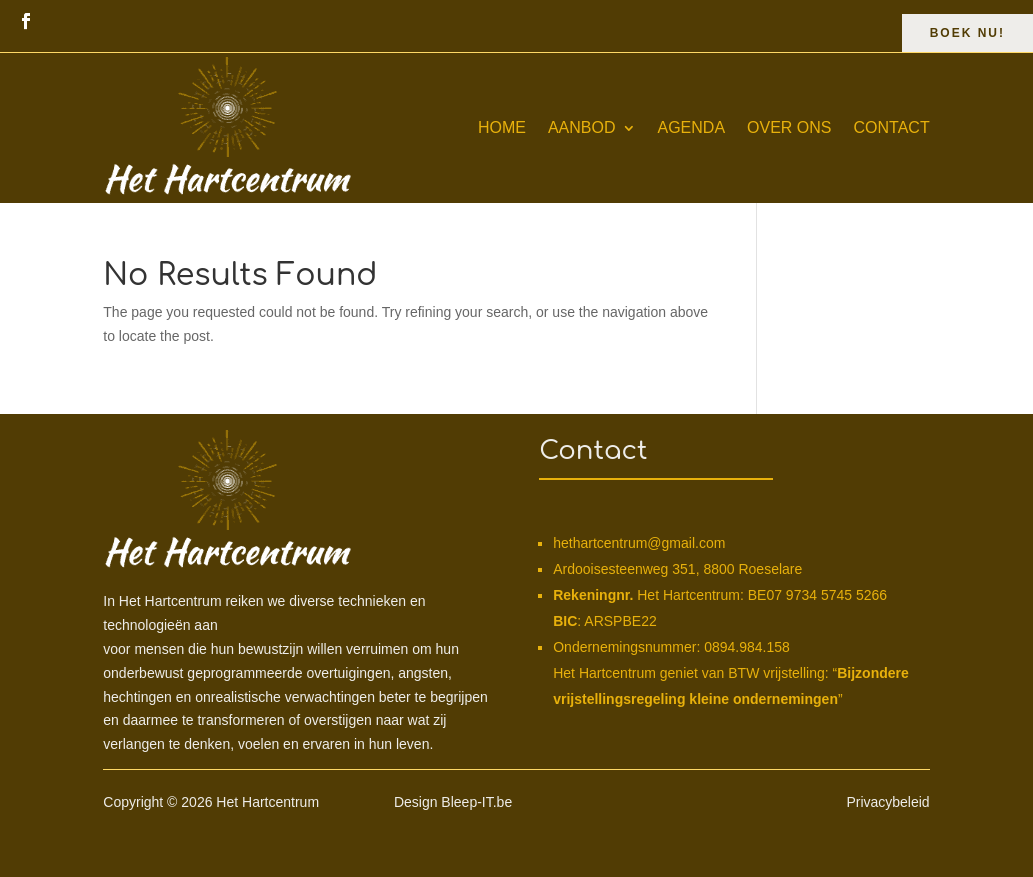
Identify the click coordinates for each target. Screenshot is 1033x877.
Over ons (789, 127)
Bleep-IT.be (476, 802)
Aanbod (582, 127)
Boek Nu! (967, 33)
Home (502, 127)
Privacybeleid (887, 802)
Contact (892, 127)
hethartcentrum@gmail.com (639, 543)
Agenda (692, 127)
